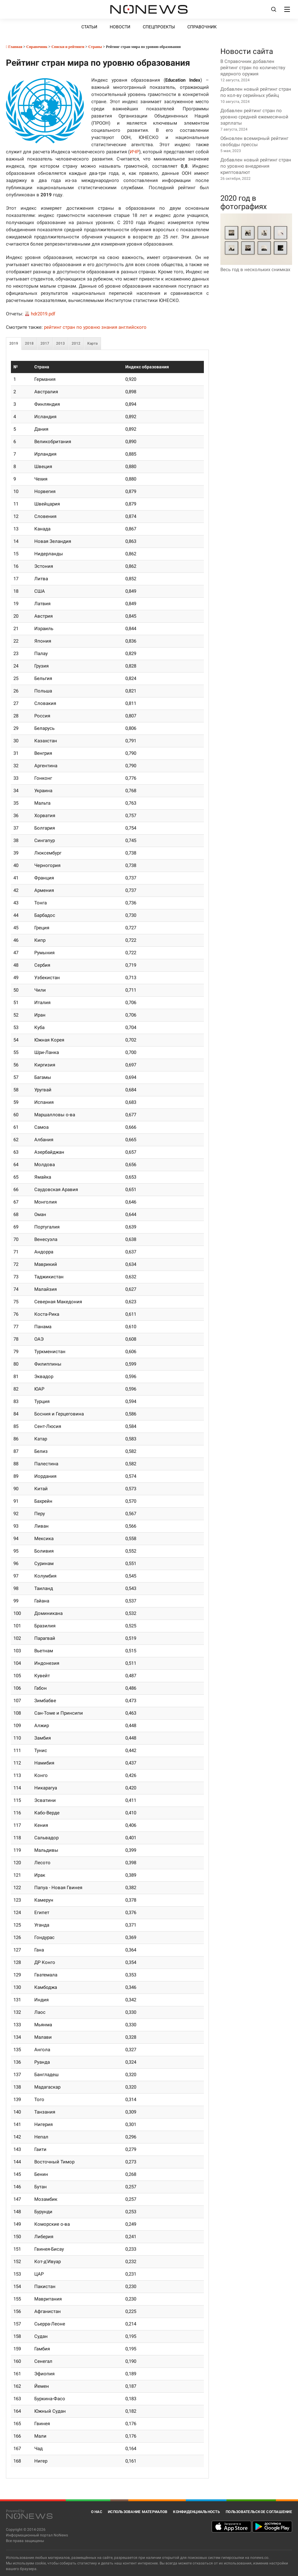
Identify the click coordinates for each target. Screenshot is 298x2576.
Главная (14, 47)
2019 (13, 343)
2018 (29, 343)
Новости (120, 26)
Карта (92, 343)
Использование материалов (137, 2512)
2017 (45, 343)
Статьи (89, 26)
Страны (95, 47)
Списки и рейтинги (67, 47)
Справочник (202, 26)
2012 (76, 343)
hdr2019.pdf (43, 314)
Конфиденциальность (196, 2512)
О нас (96, 2512)
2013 (60, 343)
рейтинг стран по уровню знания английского (95, 327)
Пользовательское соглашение (259, 2512)
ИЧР (134, 152)
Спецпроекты (159, 26)
